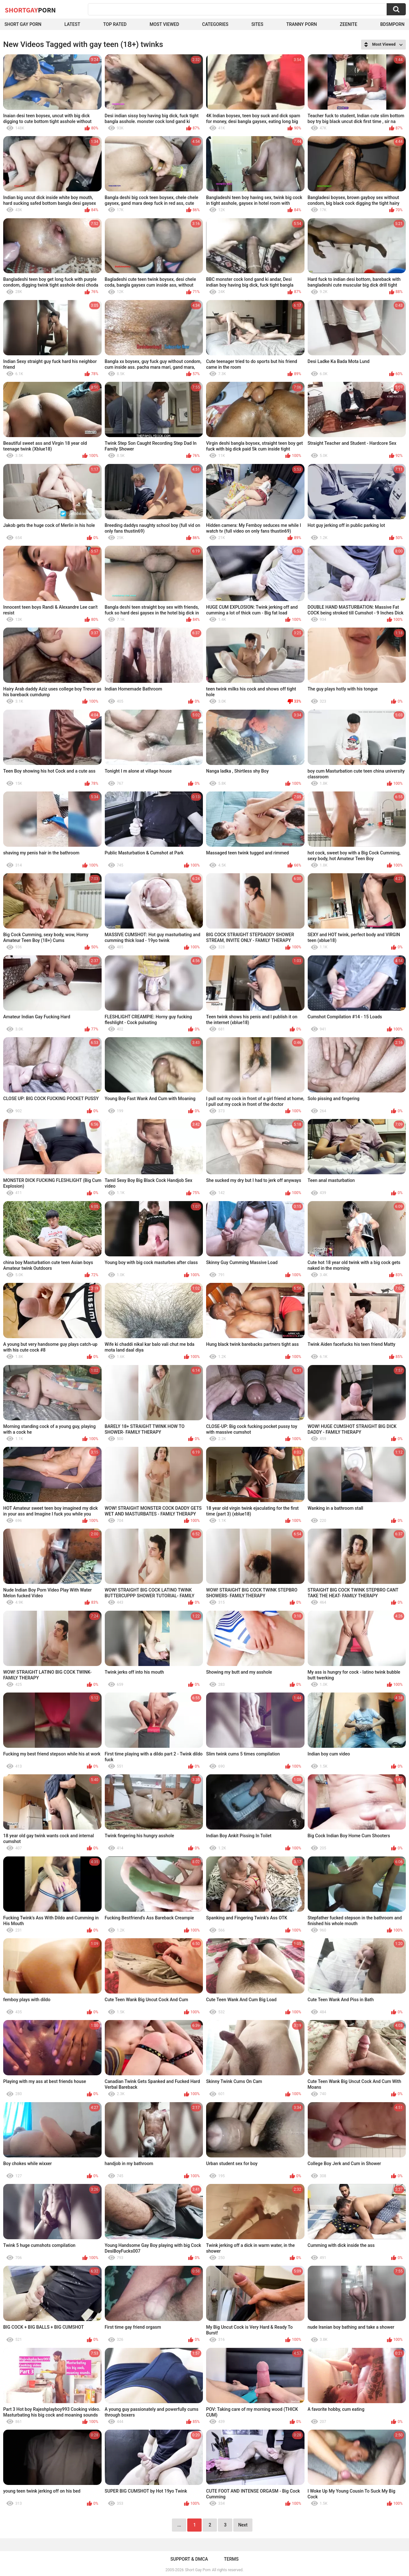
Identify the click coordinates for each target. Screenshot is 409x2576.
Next (242, 2524)
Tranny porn (301, 24)
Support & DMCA (189, 2559)
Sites (257, 24)
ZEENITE (348, 24)
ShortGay (30, 9)
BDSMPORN (392, 24)
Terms (231, 2559)
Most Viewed (164, 24)
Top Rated (115, 24)
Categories (215, 24)
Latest (72, 24)
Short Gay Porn (22, 24)
